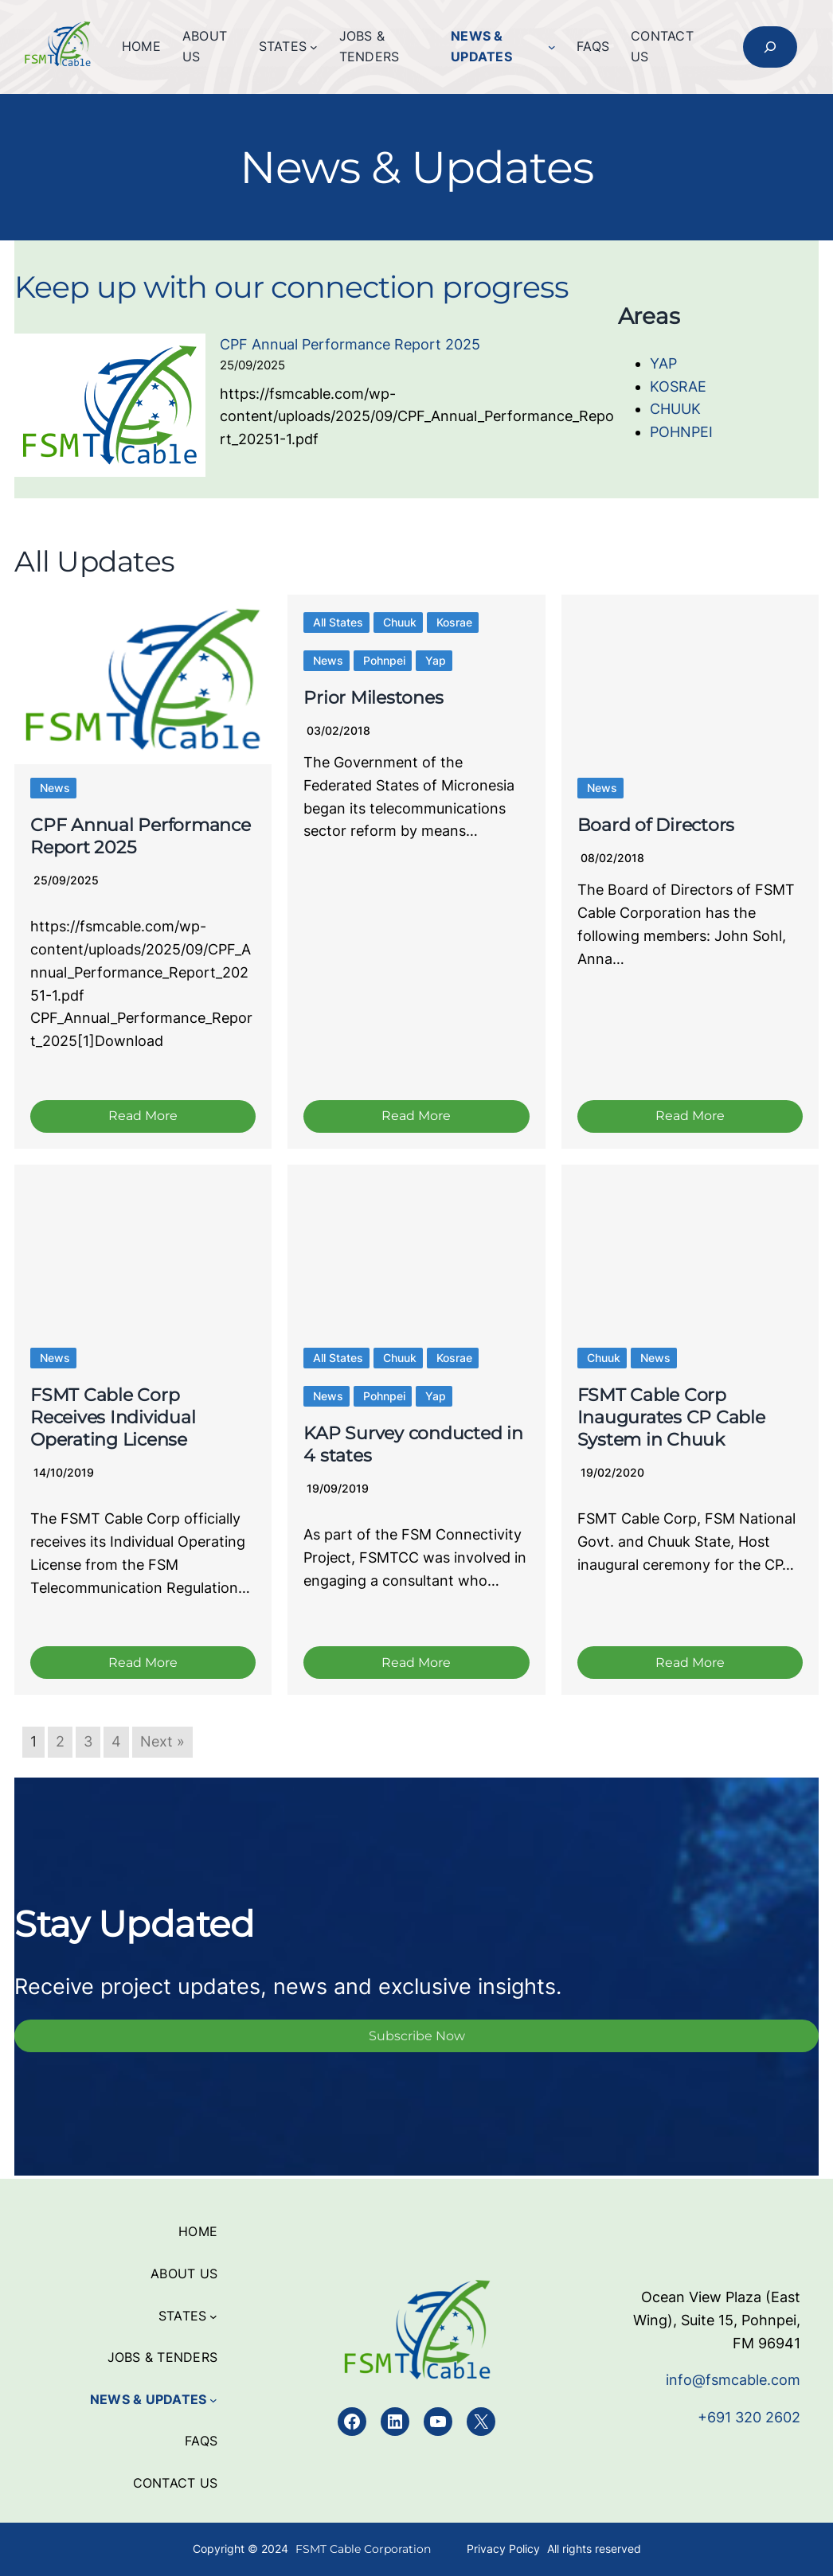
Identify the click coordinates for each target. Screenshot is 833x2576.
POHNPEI (681, 431)
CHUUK (675, 408)
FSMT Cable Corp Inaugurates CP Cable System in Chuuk (671, 1420)
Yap (435, 660)
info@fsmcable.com (733, 2379)
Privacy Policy (503, 2548)
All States (338, 622)
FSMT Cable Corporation (363, 2549)
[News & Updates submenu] (552, 47)
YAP (663, 363)
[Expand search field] (770, 47)
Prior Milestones (372, 698)
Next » (162, 1744)
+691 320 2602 (749, 2417)
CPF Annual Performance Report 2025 (350, 344)
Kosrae (454, 622)
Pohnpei (384, 660)
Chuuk (399, 622)
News (55, 787)
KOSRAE (678, 386)
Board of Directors (656, 825)
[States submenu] (314, 47)
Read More (143, 1117)
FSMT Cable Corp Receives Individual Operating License (112, 1420)
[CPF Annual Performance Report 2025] (109, 409)
